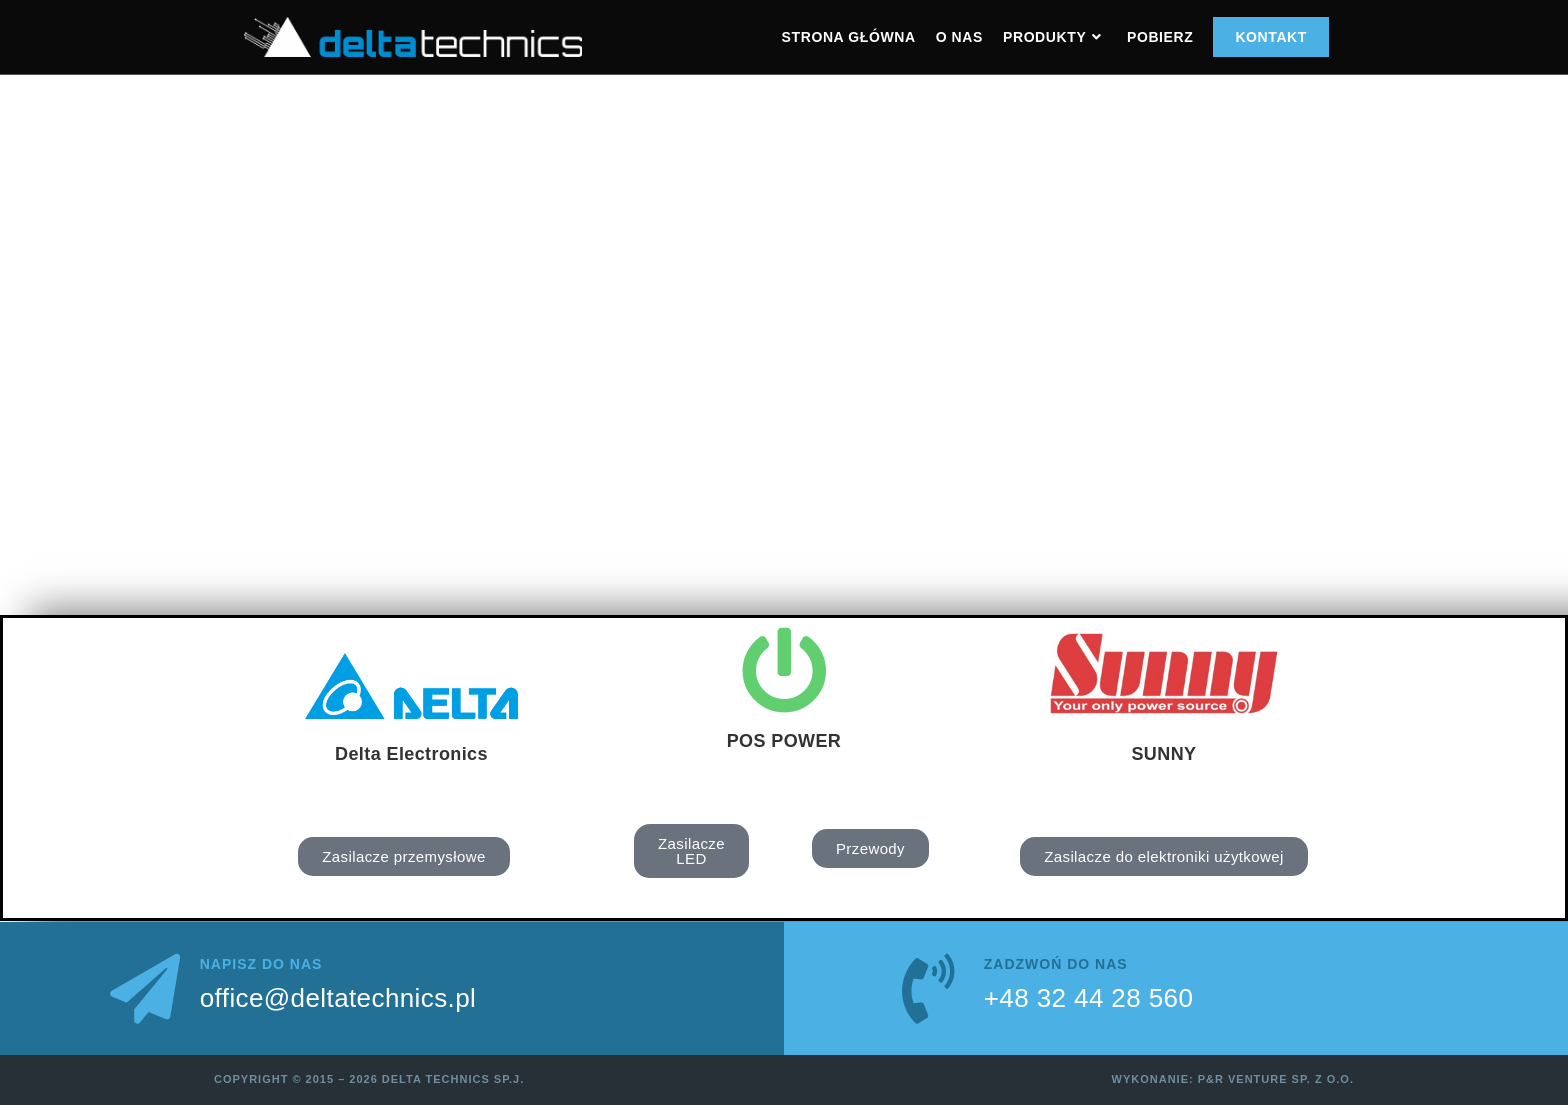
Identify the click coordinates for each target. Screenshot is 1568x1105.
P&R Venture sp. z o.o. (1276, 1079)
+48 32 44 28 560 (1089, 998)
